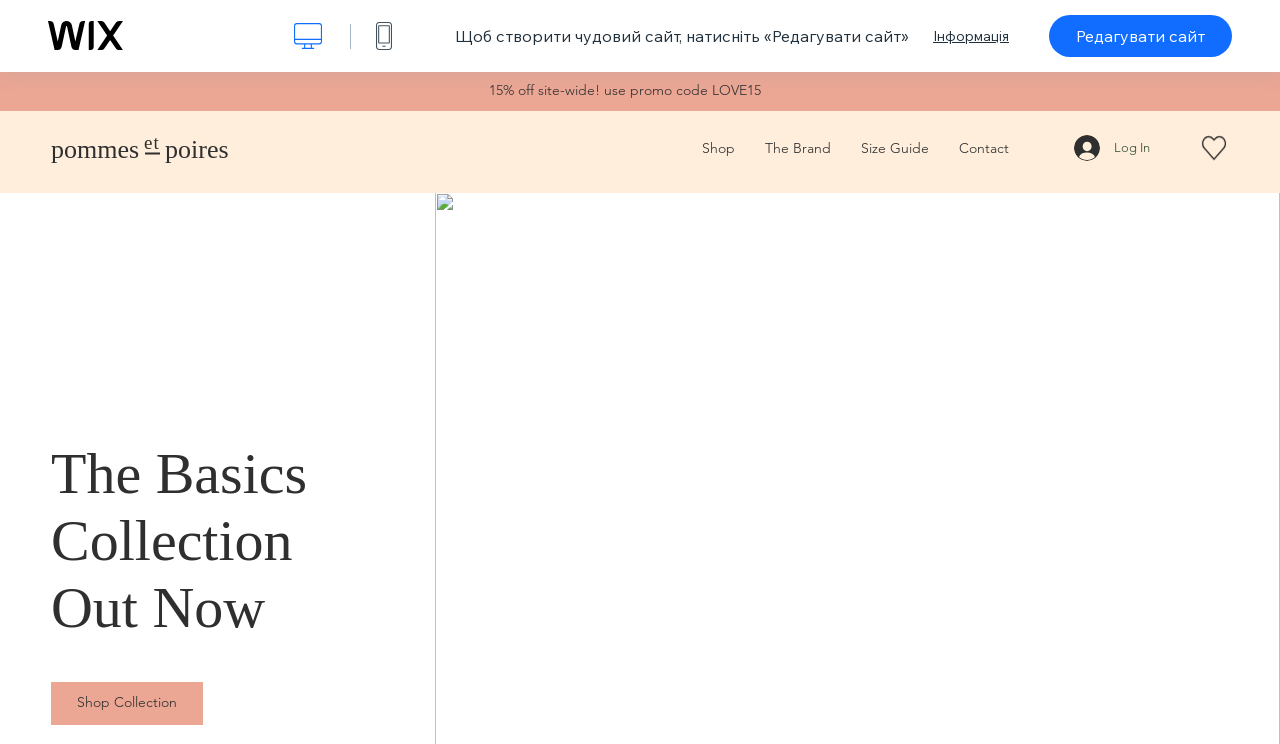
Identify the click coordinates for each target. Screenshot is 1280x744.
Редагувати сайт (1140, 36)
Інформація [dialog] (971, 36)
